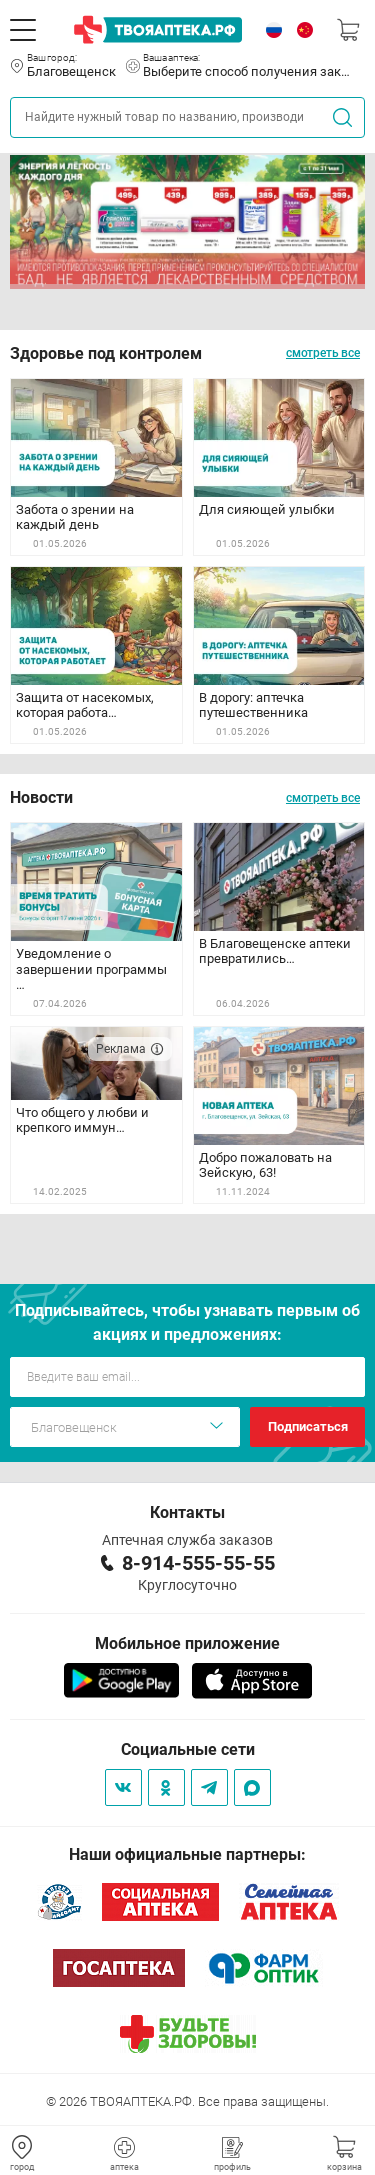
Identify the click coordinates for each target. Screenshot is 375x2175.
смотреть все (323, 353)
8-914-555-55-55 (198, 1563)
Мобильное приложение (187, 1643)
